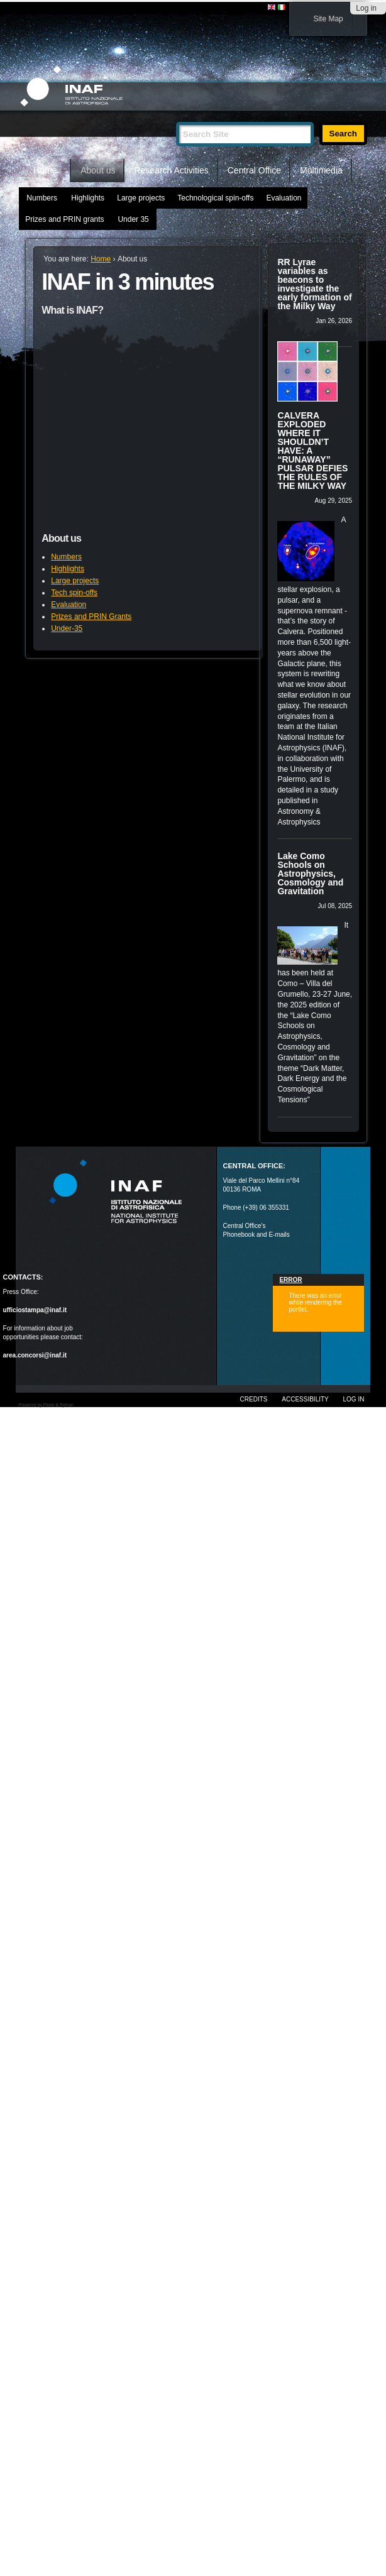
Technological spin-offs (215, 198)
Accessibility (305, 1399)
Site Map (328, 18)
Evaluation (283, 198)
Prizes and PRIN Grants (91, 616)
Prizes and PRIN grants (64, 219)
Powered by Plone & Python (46, 1405)
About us (97, 170)
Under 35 (133, 219)
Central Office (254, 170)
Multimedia (321, 170)
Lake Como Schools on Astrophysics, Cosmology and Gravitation (310, 873)
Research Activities (171, 170)
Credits (254, 1399)
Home (45, 170)
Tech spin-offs (74, 592)
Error (290, 1279)
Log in (366, 8)
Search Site (175, 116)
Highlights (87, 198)
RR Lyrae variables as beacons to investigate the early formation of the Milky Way (314, 284)
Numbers (41, 198)
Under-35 (66, 628)
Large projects (141, 198)
